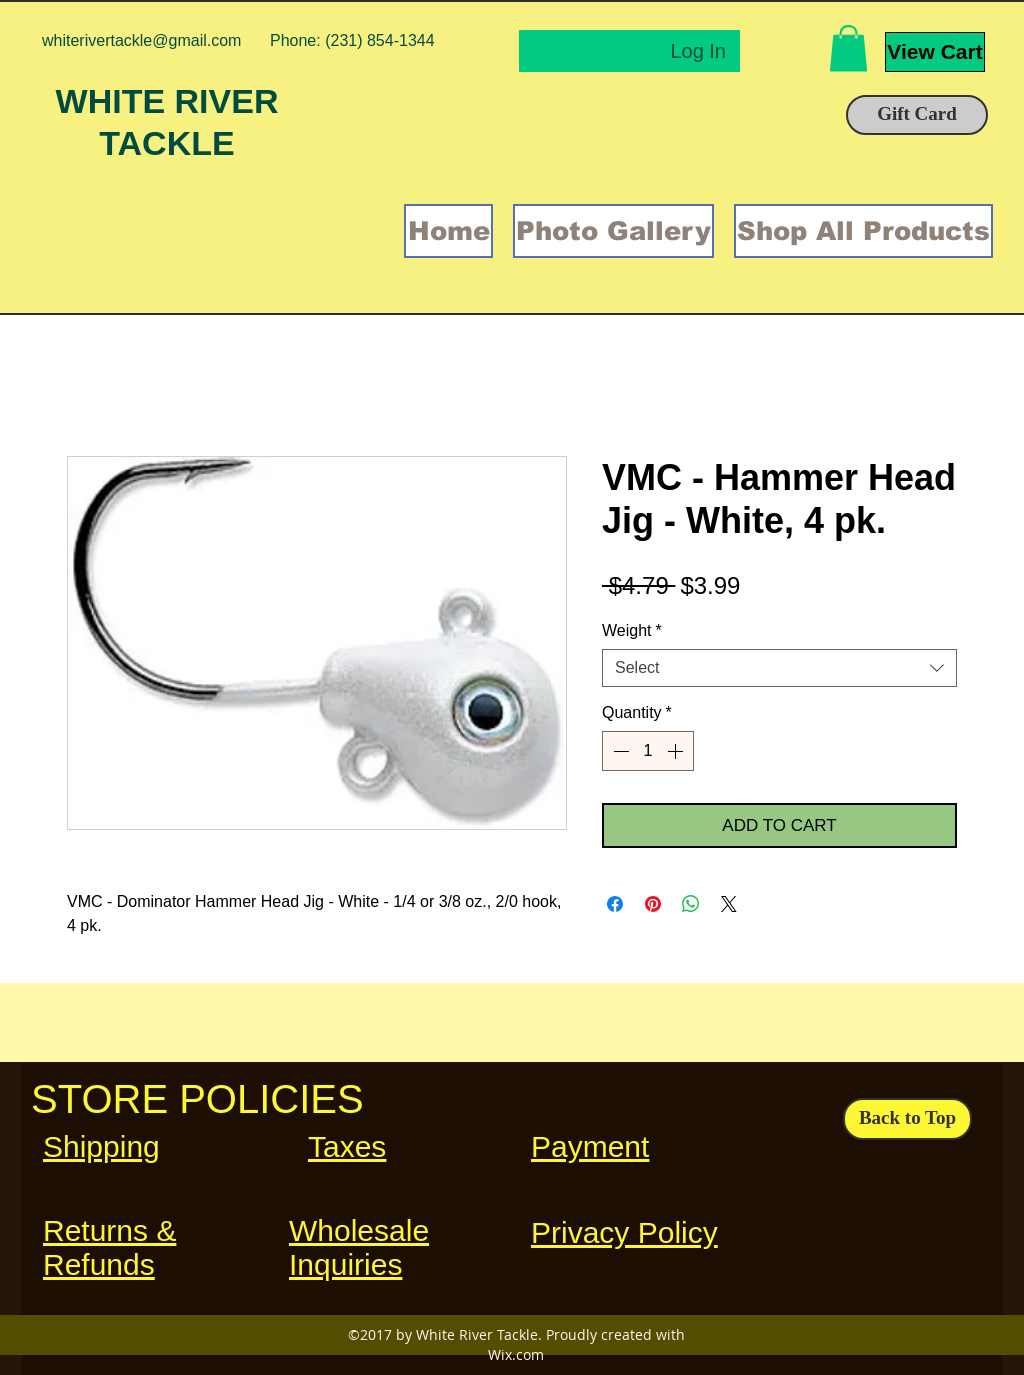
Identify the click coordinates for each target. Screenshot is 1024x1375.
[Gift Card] (917, 115)
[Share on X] (729, 904)
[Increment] (677, 751)
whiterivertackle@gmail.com (141, 40)
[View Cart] (935, 52)
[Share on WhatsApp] (691, 904)
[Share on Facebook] (615, 904)
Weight (632, 630)
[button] (848, 48)
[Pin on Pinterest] (653, 904)
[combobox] (779, 668)
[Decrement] (619, 751)
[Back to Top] (907, 1119)
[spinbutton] (648, 751)
